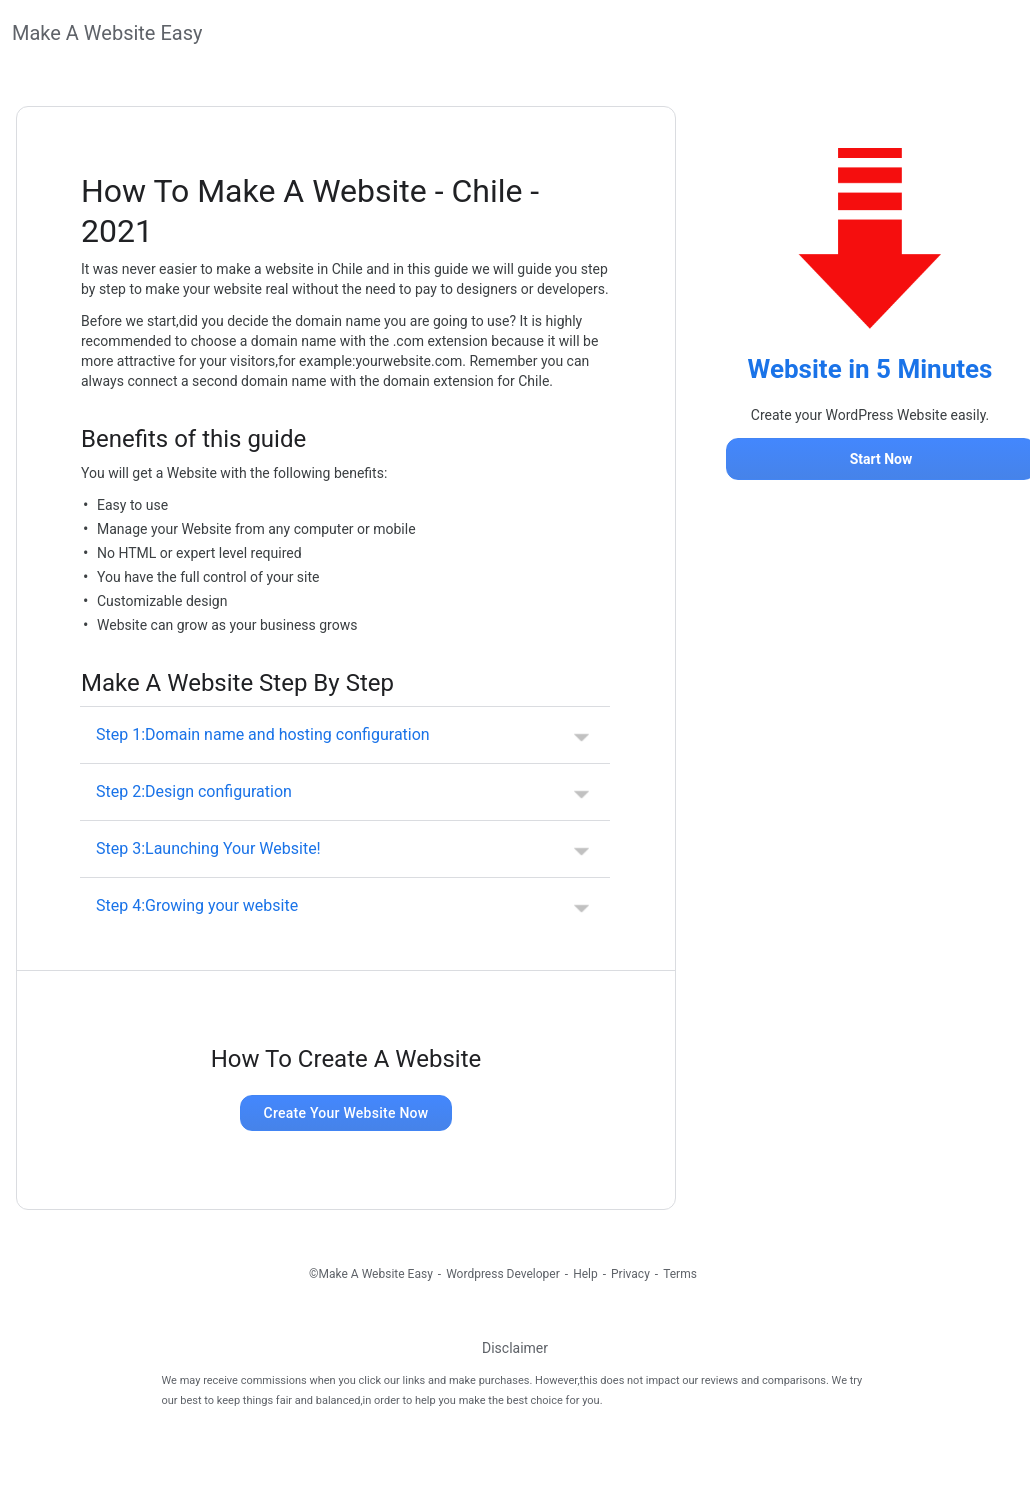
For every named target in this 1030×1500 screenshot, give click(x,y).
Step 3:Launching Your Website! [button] (208, 848)
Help (585, 1274)
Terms (680, 1274)
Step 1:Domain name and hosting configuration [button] (263, 734)
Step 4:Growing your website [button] (197, 905)
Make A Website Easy (107, 33)
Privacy (630, 1274)
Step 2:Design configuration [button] (194, 791)
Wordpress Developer (503, 1274)
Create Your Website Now (346, 1113)
